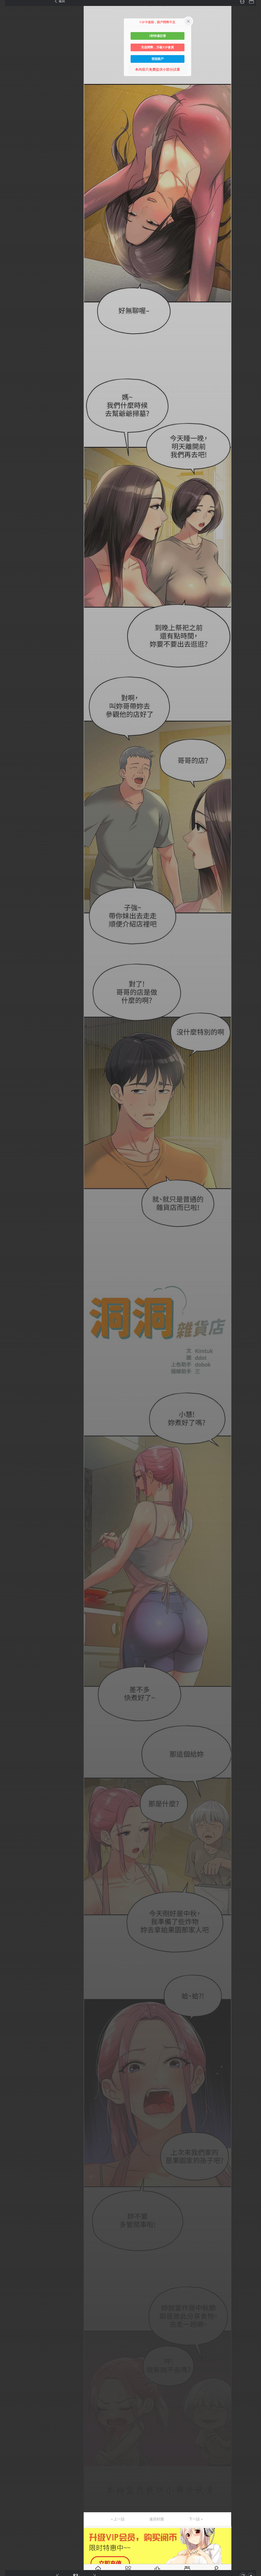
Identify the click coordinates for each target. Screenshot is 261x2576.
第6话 (8, 49)
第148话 (10, 1331)
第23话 (9, 203)
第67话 (9, 600)
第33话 (9, 293)
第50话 (9, 447)
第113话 (10, 1015)
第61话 (9, 546)
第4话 (8, 31)
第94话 (9, 844)
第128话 (10, 1151)
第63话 (9, 564)
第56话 (9, 501)
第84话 (9, 753)
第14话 (9, 122)
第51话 (9, 456)
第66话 (9, 591)
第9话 (8, 77)
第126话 (10, 1132)
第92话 (9, 826)
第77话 (9, 690)
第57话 (9, 510)
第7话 (8, 58)
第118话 (10, 1060)
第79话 (9, 708)
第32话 (9, 284)
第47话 (9, 419)
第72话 (9, 645)
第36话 (9, 320)
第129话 (10, 1160)
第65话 (9, 582)
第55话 (9, 492)
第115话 (10, 1033)
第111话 (10, 997)
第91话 (9, 817)
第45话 (9, 401)
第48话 (9, 429)
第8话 (8, 68)
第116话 (10, 1042)
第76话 (9, 681)
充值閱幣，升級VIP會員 (157, 47)
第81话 (9, 726)
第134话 (10, 1205)
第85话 (9, 762)
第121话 (10, 1087)
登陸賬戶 (157, 58)
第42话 (9, 374)
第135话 (10, 1214)
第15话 (9, 131)
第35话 (9, 311)
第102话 (10, 916)
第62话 (9, 555)
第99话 (9, 889)
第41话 (9, 365)
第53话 (9, 474)
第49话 (9, 438)
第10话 (9, 86)
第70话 (9, 627)
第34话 (9, 302)
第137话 (10, 1232)
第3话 (8, 22)
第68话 (9, 609)
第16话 (9, 140)
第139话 (10, 1250)
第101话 (10, 907)
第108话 (10, 970)
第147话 (10, 1322)
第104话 (10, 934)
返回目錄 (13, 1362)
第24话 (9, 212)
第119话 (10, 1069)
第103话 (10, 925)
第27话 (9, 239)
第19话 (9, 167)
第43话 (9, 383)
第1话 (8, 4)
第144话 (10, 1295)
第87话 (9, 780)
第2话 (8, 13)
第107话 (10, 961)
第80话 (9, 717)
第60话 (9, 537)
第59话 (9, 528)
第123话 (10, 1105)
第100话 (10, 898)
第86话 (9, 771)
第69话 (9, 618)
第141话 (10, 1268)
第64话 (9, 573)
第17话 (9, 149)
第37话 (9, 329)
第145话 (10, 1304)
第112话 (10, 1006)
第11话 (9, 95)
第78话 (9, 699)
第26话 (9, 230)
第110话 (10, 988)
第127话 (10, 1142)
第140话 (10, 1259)
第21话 (9, 185)
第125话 (10, 1123)
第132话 (10, 1187)
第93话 (9, 835)
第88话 (9, 790)
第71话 (9, 636)
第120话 (10, 1078)
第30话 (9, 266)
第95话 (9, 853)
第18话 (9, 158)
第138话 (10, 1241)
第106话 (10, 952)
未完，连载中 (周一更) (21, 1349)
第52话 (9, 465)
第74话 (9, 663)
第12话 (9, 104)
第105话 (10, 943)
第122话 (10, 1096)
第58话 (9, 519)
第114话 (10, 1024)
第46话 (9, 410)
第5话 (8, 40)
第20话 (9, 176)
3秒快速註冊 (157, 35)
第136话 (10, 1223)
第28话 (9, 248)
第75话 (9, 672)
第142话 (10, 1277)
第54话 (9, 483)
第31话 (9, 275)
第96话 (9, 862)
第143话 (10, 1286)
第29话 (9, 257)
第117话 (10, 1051)
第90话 (9, 808)
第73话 (9, 654)
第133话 (10, 1196)
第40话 (9, 356)
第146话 (10, 1313)
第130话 (10, 1169)
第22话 (9, 194)
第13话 (9, 113)
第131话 (10, 1178)
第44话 (9, 392)
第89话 (9, 799)
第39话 (9, 347)
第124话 (10, 1114)
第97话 (9, 871)
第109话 (10, 979)
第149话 (10, 1340)
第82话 (9, 735)
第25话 (9, 221)
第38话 (9, 338)
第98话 (9, 880)
